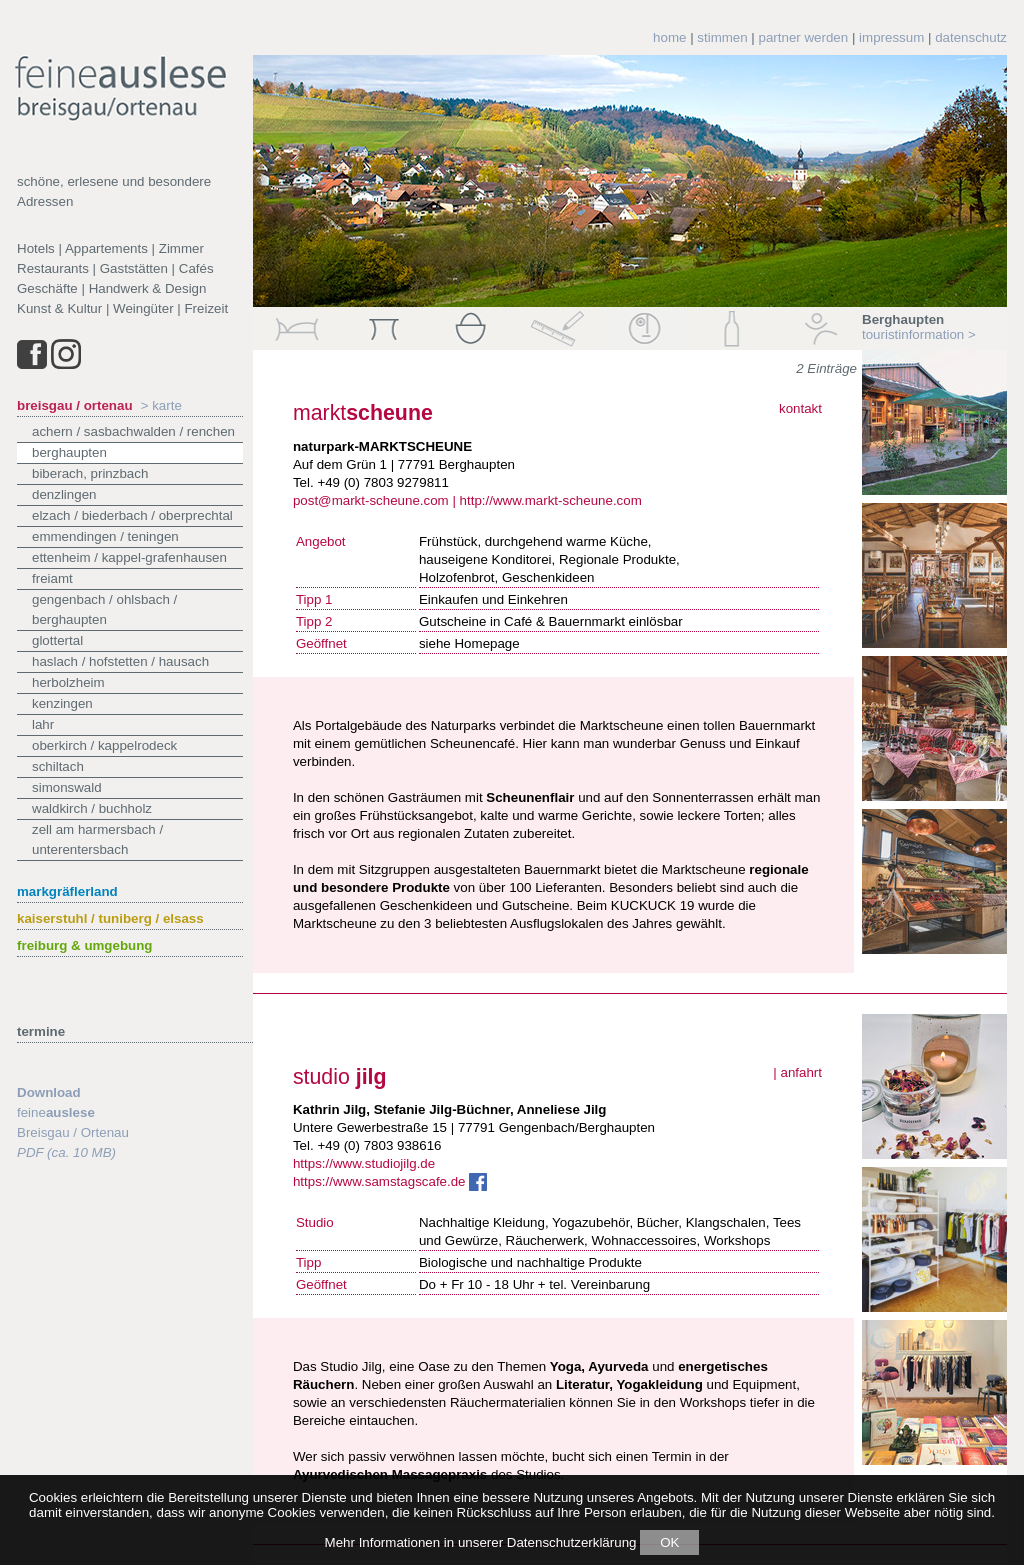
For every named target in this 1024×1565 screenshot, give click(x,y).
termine (41, 1031)
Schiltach (58, 766)
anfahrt (801, 1072)
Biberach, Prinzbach (90, 473)
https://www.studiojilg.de (364, 1163)
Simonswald (67, 787)
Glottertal (57, 640)
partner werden (804, 37)
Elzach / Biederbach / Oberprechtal (132, 515)
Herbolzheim (68, 682)
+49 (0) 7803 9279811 (383, 482)
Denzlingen (64, 494)
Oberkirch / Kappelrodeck (104, 745)
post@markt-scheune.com (371, 500)
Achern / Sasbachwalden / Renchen (133, 431)
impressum (891, 37)
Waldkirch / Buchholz (92, 808)
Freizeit (206, 308)
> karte (161, 405)
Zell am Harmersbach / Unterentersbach (97, 839)
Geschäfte (47, 288)
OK (669, 1542)
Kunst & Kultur (59, 308)
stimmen (722, 37)
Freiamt (52, 578)
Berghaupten (69, 452)
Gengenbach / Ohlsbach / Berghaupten (104, 609)
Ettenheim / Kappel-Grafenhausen (129, 557)
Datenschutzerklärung (572, 1542)
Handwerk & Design (148, 288)
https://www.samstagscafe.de (390, 1181)
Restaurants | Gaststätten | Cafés (115, 268)
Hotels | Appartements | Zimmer (110, 248)
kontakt (800, 408)
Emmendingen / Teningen (105, 536)
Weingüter (143, 308)
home (669, 37)
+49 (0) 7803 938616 (379, 1145)
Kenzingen (62, 703)
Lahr (43, 724)
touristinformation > (919, 334)
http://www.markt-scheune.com (551, 500)
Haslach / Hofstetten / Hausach (120, 661)
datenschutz (971, 37)
